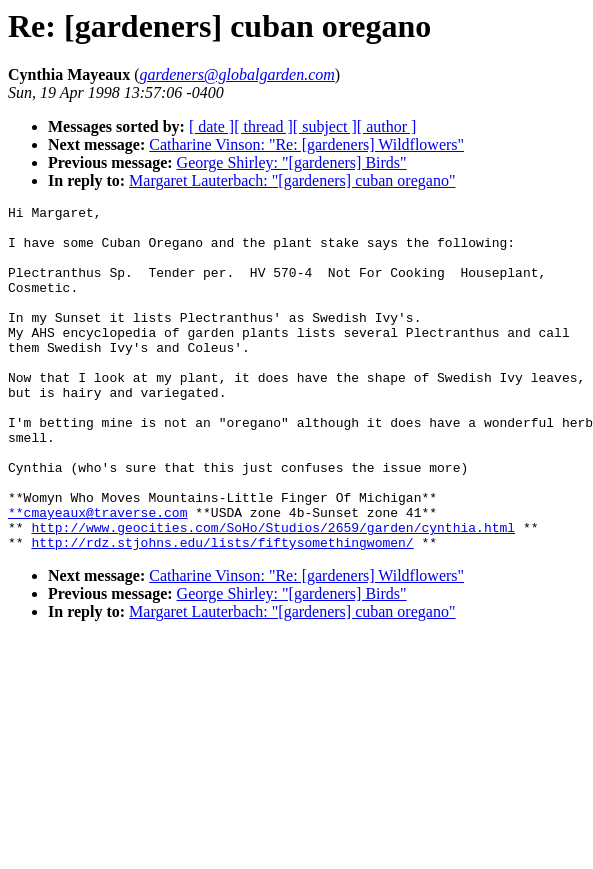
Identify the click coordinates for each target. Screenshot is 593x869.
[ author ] (387, 126)
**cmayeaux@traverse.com (97, 575)
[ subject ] (325, 126)
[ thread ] (263, 126)
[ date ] (211, 126)
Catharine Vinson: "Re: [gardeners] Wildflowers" (306, 144)
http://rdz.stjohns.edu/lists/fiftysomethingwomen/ (222, 611)
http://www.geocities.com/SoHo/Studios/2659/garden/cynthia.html (273, 593)
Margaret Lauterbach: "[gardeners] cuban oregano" (292, 180)
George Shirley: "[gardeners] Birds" (292, 162)
